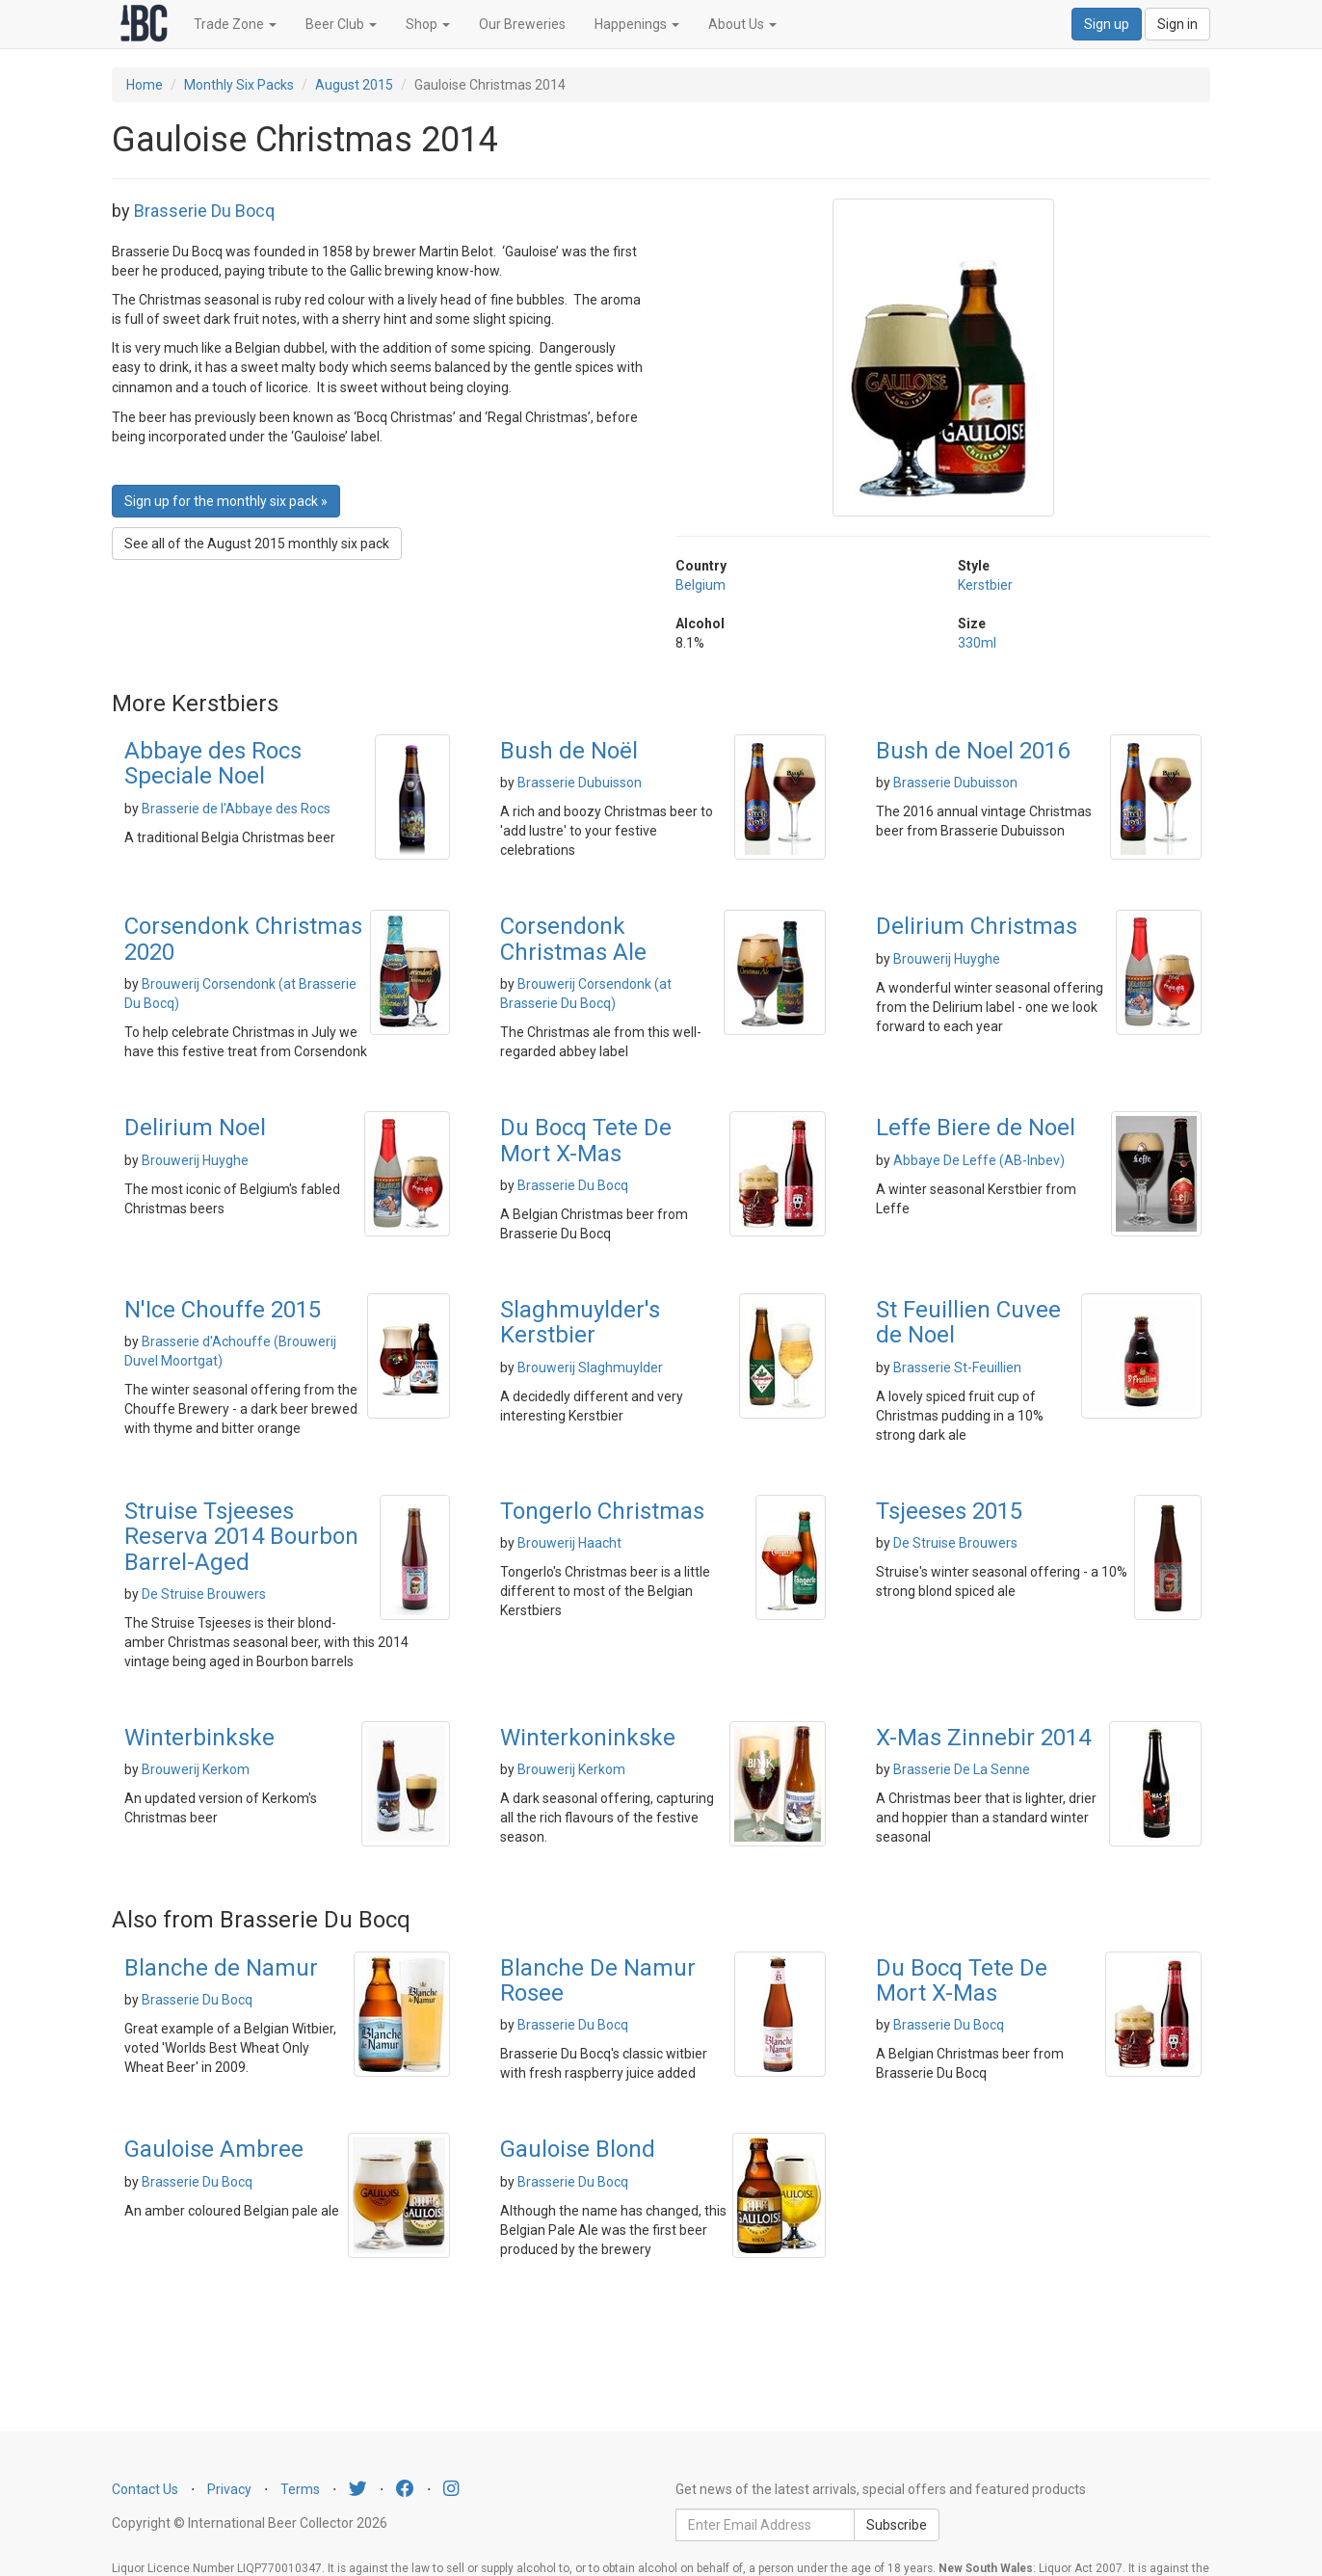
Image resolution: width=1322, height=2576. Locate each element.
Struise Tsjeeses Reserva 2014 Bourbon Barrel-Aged (241, 1537)
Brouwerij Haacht (569, 1543)
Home (144, 85)
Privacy (229, 2489)
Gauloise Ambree (214, 2149)
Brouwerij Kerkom (196, 1769)
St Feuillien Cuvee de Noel (968, 1322)
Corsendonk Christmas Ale (573, 939)
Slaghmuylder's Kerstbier (580, 1322)
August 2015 (354, 85)
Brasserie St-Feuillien (957, 1367)
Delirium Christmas (976, 926)
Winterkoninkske (587, 1737)
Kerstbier (985, 585)
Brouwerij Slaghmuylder (590, 1367)
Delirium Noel (195, 1127)
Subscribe (896, 2525)
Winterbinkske (199, 1737)
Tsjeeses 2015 (949, 1511)
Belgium (700, 585)
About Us (742, 24)
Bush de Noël (569, 750)
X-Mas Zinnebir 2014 (983, 1737)
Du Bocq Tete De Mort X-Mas (586, 1140)
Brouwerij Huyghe (946, 959)
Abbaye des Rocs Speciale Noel (213, 763)
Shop (428, 24)
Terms (300, 2489)
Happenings (637, 24)
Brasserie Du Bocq (204, 210)
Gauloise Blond (577, 2149)
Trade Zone (235, 24)
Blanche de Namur (221, 1967)
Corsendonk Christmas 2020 (243, 939)
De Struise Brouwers (204, 1594)
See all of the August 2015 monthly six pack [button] (256, 543)
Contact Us (145, 2489)
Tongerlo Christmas (602, 1511)
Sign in (1177, 24)
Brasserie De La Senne (961, 1769)
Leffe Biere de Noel (975, 1127)
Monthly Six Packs (239, 85)
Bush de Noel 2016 (973, 750)
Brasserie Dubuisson (579, 782)
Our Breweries (522, 24)
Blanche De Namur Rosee (598, 1980)
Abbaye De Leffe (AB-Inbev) (979, 1160)
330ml (977, 643)
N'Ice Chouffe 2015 (222, 1309)
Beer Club (341, 24)
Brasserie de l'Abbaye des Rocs (236, 808)
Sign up (1106, 24)
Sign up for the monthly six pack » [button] (226, 501)
